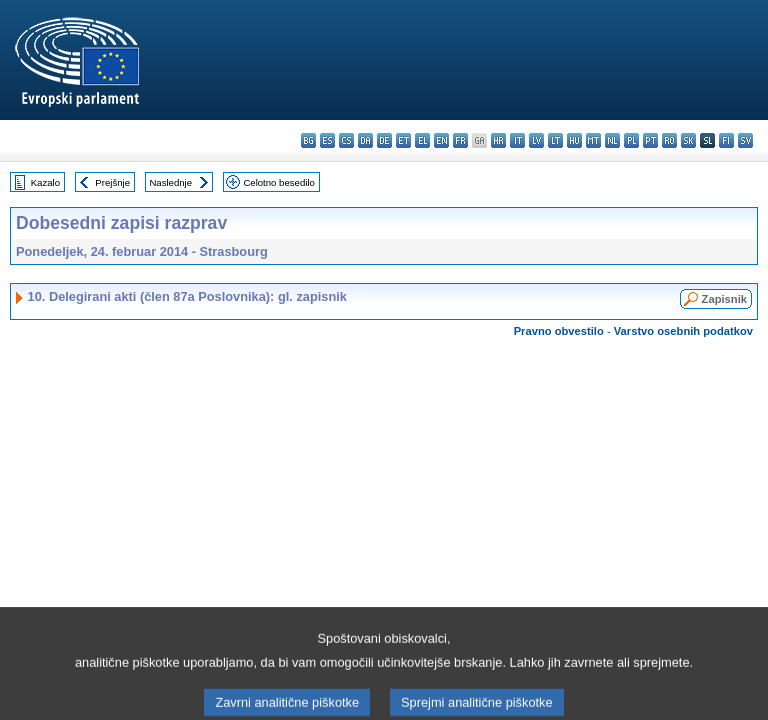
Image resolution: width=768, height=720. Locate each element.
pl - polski (631, 140)
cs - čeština (346, 140)
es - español (327, 140)
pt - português (650, 140)
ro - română (669, 140)
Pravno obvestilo (559, 331)
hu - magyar (574, 140)
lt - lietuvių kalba (555, 140)
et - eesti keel (403, 140)
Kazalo (45, 182)
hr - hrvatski (498, 140)
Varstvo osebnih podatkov (683, 331)
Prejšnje (112, 182)
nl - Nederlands (612, 140)
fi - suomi (726, 140)
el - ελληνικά (422, 140)
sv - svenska (745, 140)
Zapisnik (724, 299)
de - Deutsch (384, 140)
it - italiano (517, 140)
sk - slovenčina (688, 140)
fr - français (460, 140)
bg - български (308, 140)
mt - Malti (593, 140)
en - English (441, 140)
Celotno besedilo (278, 182)
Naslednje (170, 182)
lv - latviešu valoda (536, 140)
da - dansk (365, 140)
